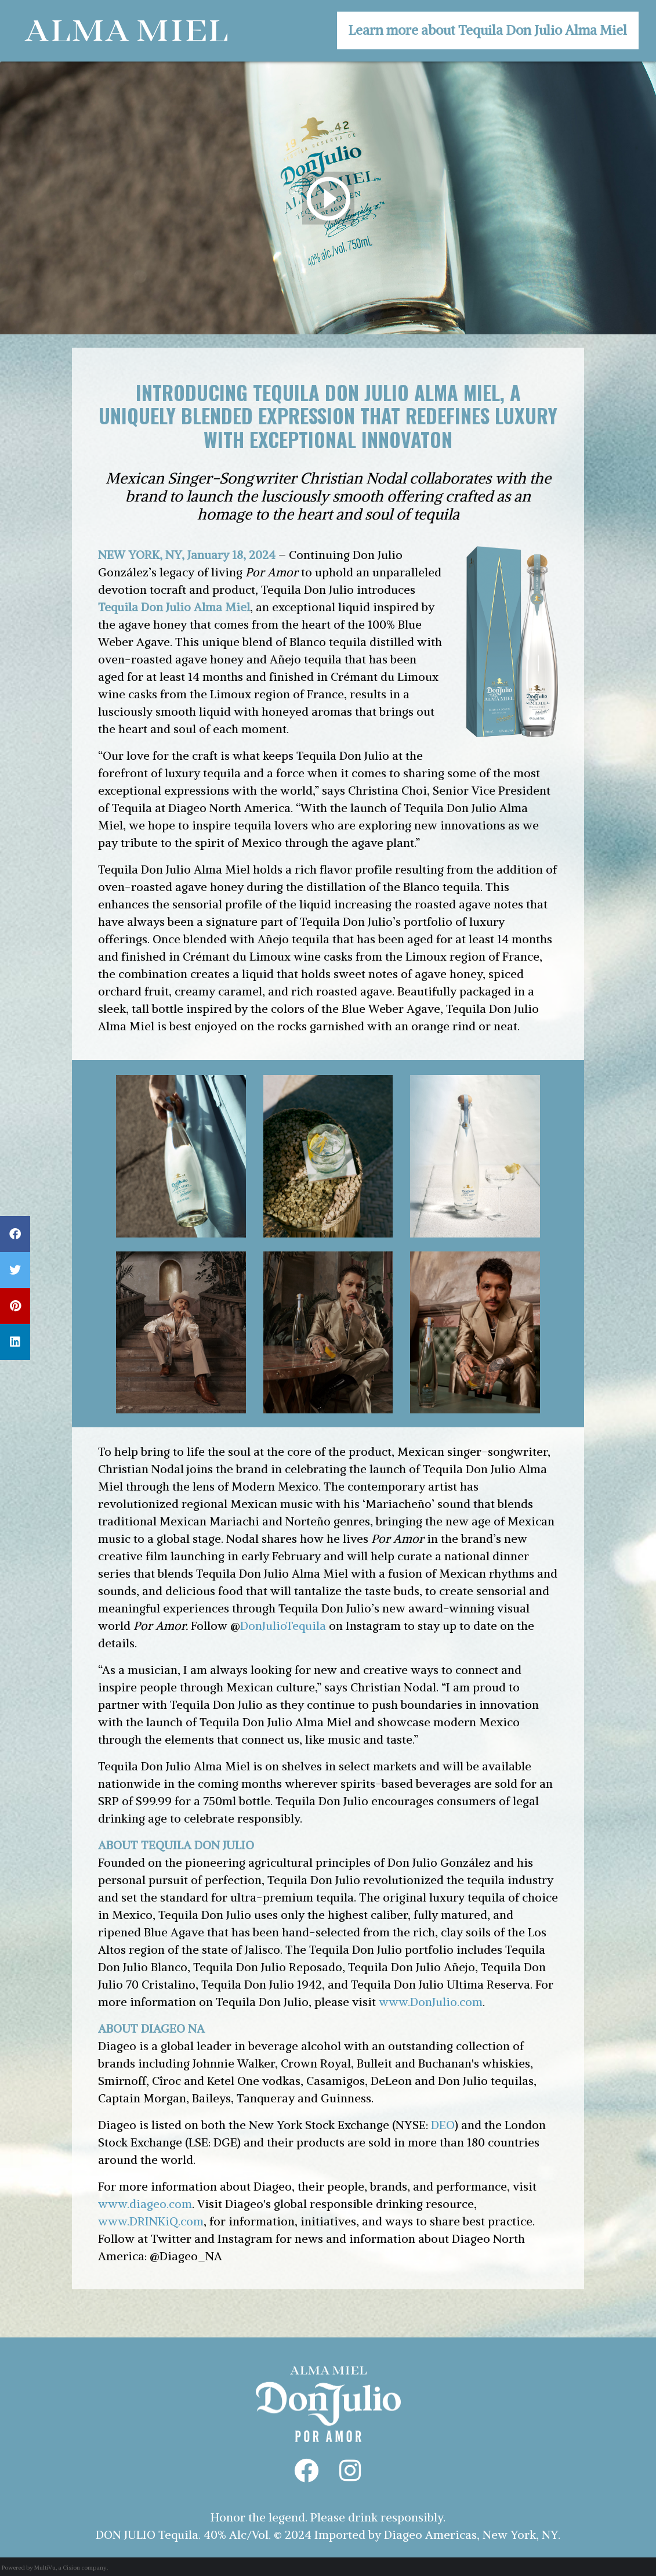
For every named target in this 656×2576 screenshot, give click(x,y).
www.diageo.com (145, 2203)
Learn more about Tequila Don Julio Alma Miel (487, 29)
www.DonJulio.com (431, 2001)
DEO (443, 2124)
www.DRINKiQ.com (151, 2221)
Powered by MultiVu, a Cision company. (55, 2567)
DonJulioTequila (283, 1625)
